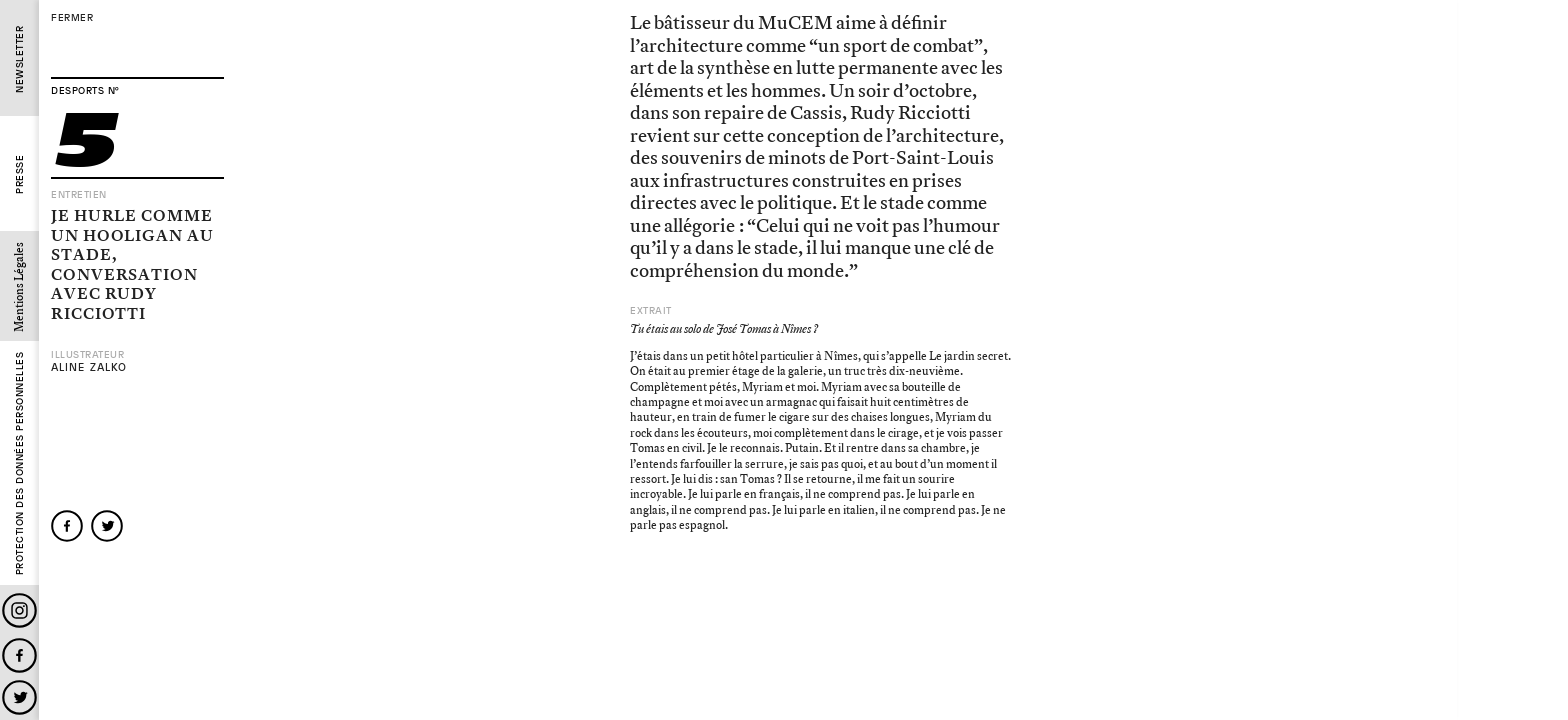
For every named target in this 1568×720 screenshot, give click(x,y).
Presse (19, 174)
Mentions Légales (19, 287)
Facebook (19, 655)
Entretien (79, 195)
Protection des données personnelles (19, 464)
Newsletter (19, 59)
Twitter (19, 697)
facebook (67, 526)
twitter (107, 526)
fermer (72, 18)
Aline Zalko (89, 367)
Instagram (19, 610)
